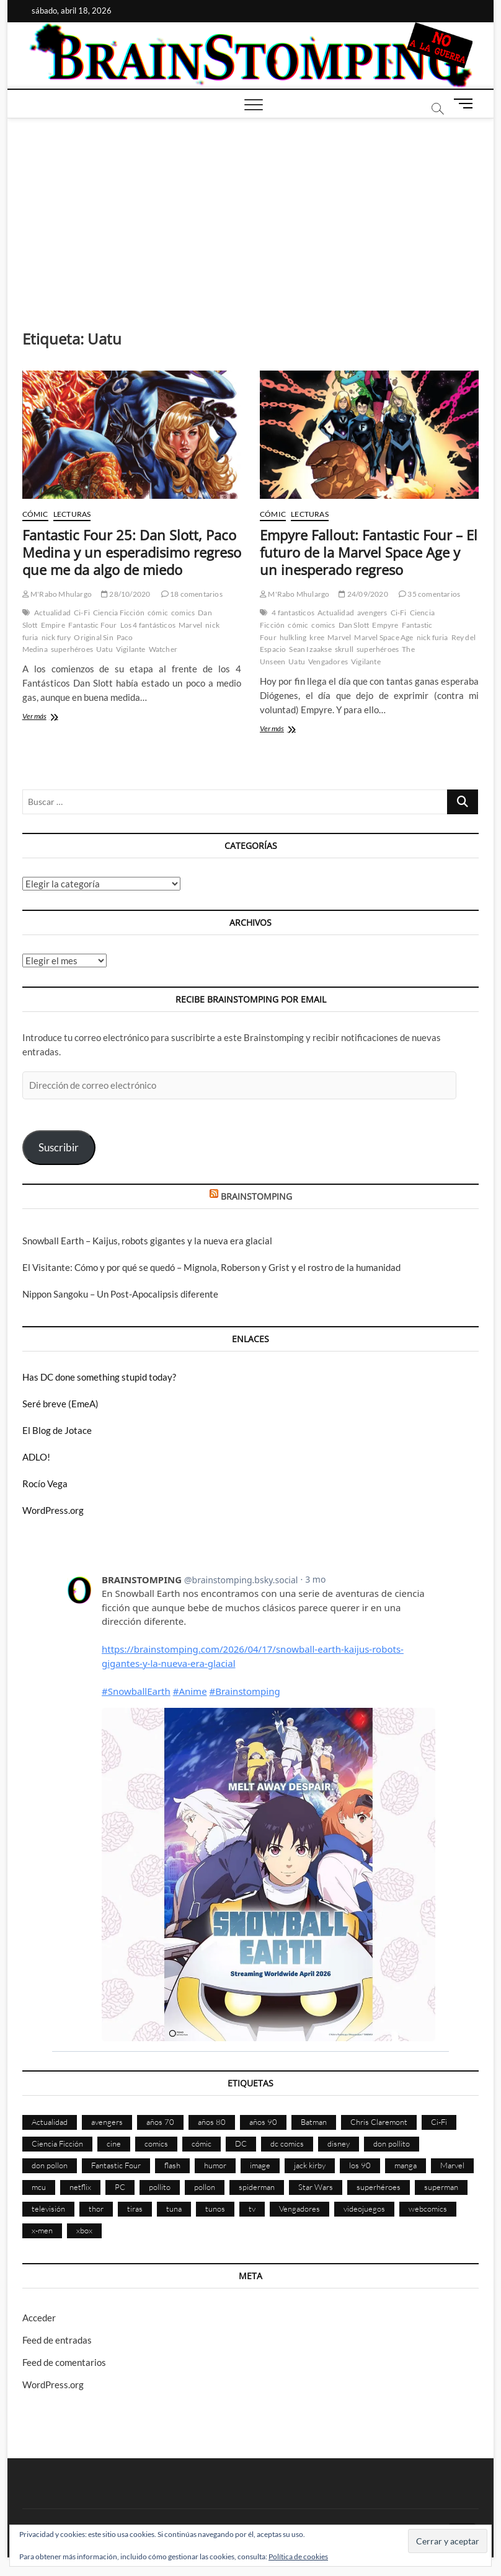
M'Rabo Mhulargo (57, 594)
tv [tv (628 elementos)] (252, 2208)
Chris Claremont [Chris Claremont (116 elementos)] (378, 2122)
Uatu (104, 649)
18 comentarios (192, 594)
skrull (344, 649)
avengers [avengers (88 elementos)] (107, 2122)
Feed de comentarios (64, 2362)
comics (183, 612)
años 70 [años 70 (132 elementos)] (160, 2122)
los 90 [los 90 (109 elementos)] (360, 2165)
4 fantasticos (293, 612)
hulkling (293, 637)
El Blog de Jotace (57, 1430)
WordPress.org (53, 1510)
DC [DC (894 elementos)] (241, 2143)
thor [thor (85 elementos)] (96, 2208)
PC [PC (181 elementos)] (120, 2187)
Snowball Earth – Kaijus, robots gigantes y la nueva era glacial (147, 1240)
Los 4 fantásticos (147, 625)
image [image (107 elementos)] (260, 2165)
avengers (372, 612)
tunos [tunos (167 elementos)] (215, 2208)
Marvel (190, 625)
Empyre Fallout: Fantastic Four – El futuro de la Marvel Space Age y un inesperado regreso (368, 552)
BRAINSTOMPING (256, 1196)
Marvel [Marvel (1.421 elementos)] (452, 2165)
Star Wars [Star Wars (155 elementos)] (315, 2187)
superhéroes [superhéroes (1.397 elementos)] (379, 2187)
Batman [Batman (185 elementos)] (314, 2122)
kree (316, 637)
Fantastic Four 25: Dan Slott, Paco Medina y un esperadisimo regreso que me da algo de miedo (131, 552)
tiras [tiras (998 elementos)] (135, 2208)
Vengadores (328, 661)
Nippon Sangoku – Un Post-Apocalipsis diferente (120, 1293)
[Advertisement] (250, 211)
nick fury (56, 637)
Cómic (35, 514)
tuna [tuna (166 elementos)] (174, 2208)
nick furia (432, 637)
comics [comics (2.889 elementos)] (156, 2143)
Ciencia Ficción (118, 612)
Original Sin (93, 637)
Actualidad (52, 612)
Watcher (163, 649)
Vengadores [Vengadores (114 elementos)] (299, 2208)
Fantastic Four (92, 625)
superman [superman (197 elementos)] (441, 2187)
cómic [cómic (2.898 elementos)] (201, 2143)
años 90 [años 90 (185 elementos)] (263, 2122)
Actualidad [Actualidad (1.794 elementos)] (50, 2122)
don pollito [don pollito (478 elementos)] (391, 2143)
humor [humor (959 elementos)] (215, 2165)
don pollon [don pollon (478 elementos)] (50, 2165)
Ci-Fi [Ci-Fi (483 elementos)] (439, 2122)
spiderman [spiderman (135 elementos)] (257, 2187)
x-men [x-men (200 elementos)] (42, 2230)
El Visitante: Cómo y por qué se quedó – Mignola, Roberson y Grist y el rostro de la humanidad (211, 1267)
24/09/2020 (363, 594)
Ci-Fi (82, 612)
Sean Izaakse (310, 649)
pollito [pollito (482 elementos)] (160, 2187)
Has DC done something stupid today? (99, 1377)
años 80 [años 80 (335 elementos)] (212, 2122)
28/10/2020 (125, 594)
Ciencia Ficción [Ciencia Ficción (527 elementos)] (57, 2143)
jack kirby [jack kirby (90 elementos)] (310, 2165)
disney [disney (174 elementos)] (338, 2143)
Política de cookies (298, 2556)
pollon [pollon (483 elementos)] (204, 2187)
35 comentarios (429, 594)
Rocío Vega (45, 1483)
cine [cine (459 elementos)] (114, 2143)
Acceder (39, 2317)
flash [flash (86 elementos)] (172, 2165)
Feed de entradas (57, 2339)
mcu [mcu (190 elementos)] (39, 2187)
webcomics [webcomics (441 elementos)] (428, 2208)
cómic (158, 612)
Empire (53, 625)
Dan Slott (354, 625)
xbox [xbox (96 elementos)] (84, 2230)
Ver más (54, 717)
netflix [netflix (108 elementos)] (80, 2187)
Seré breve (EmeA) (60, 1403)
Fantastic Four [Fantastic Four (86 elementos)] (116, 2165)
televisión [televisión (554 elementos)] (48, 2208)
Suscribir (58, 1147)
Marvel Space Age (383, 637)
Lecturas (72, 514)
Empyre (385, 625)
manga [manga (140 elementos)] (405, 2165)
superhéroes (72, 649)
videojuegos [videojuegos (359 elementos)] (364, 2208)
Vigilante (131, 649)
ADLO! (36, 1456)
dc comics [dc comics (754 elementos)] (287, 2143)
